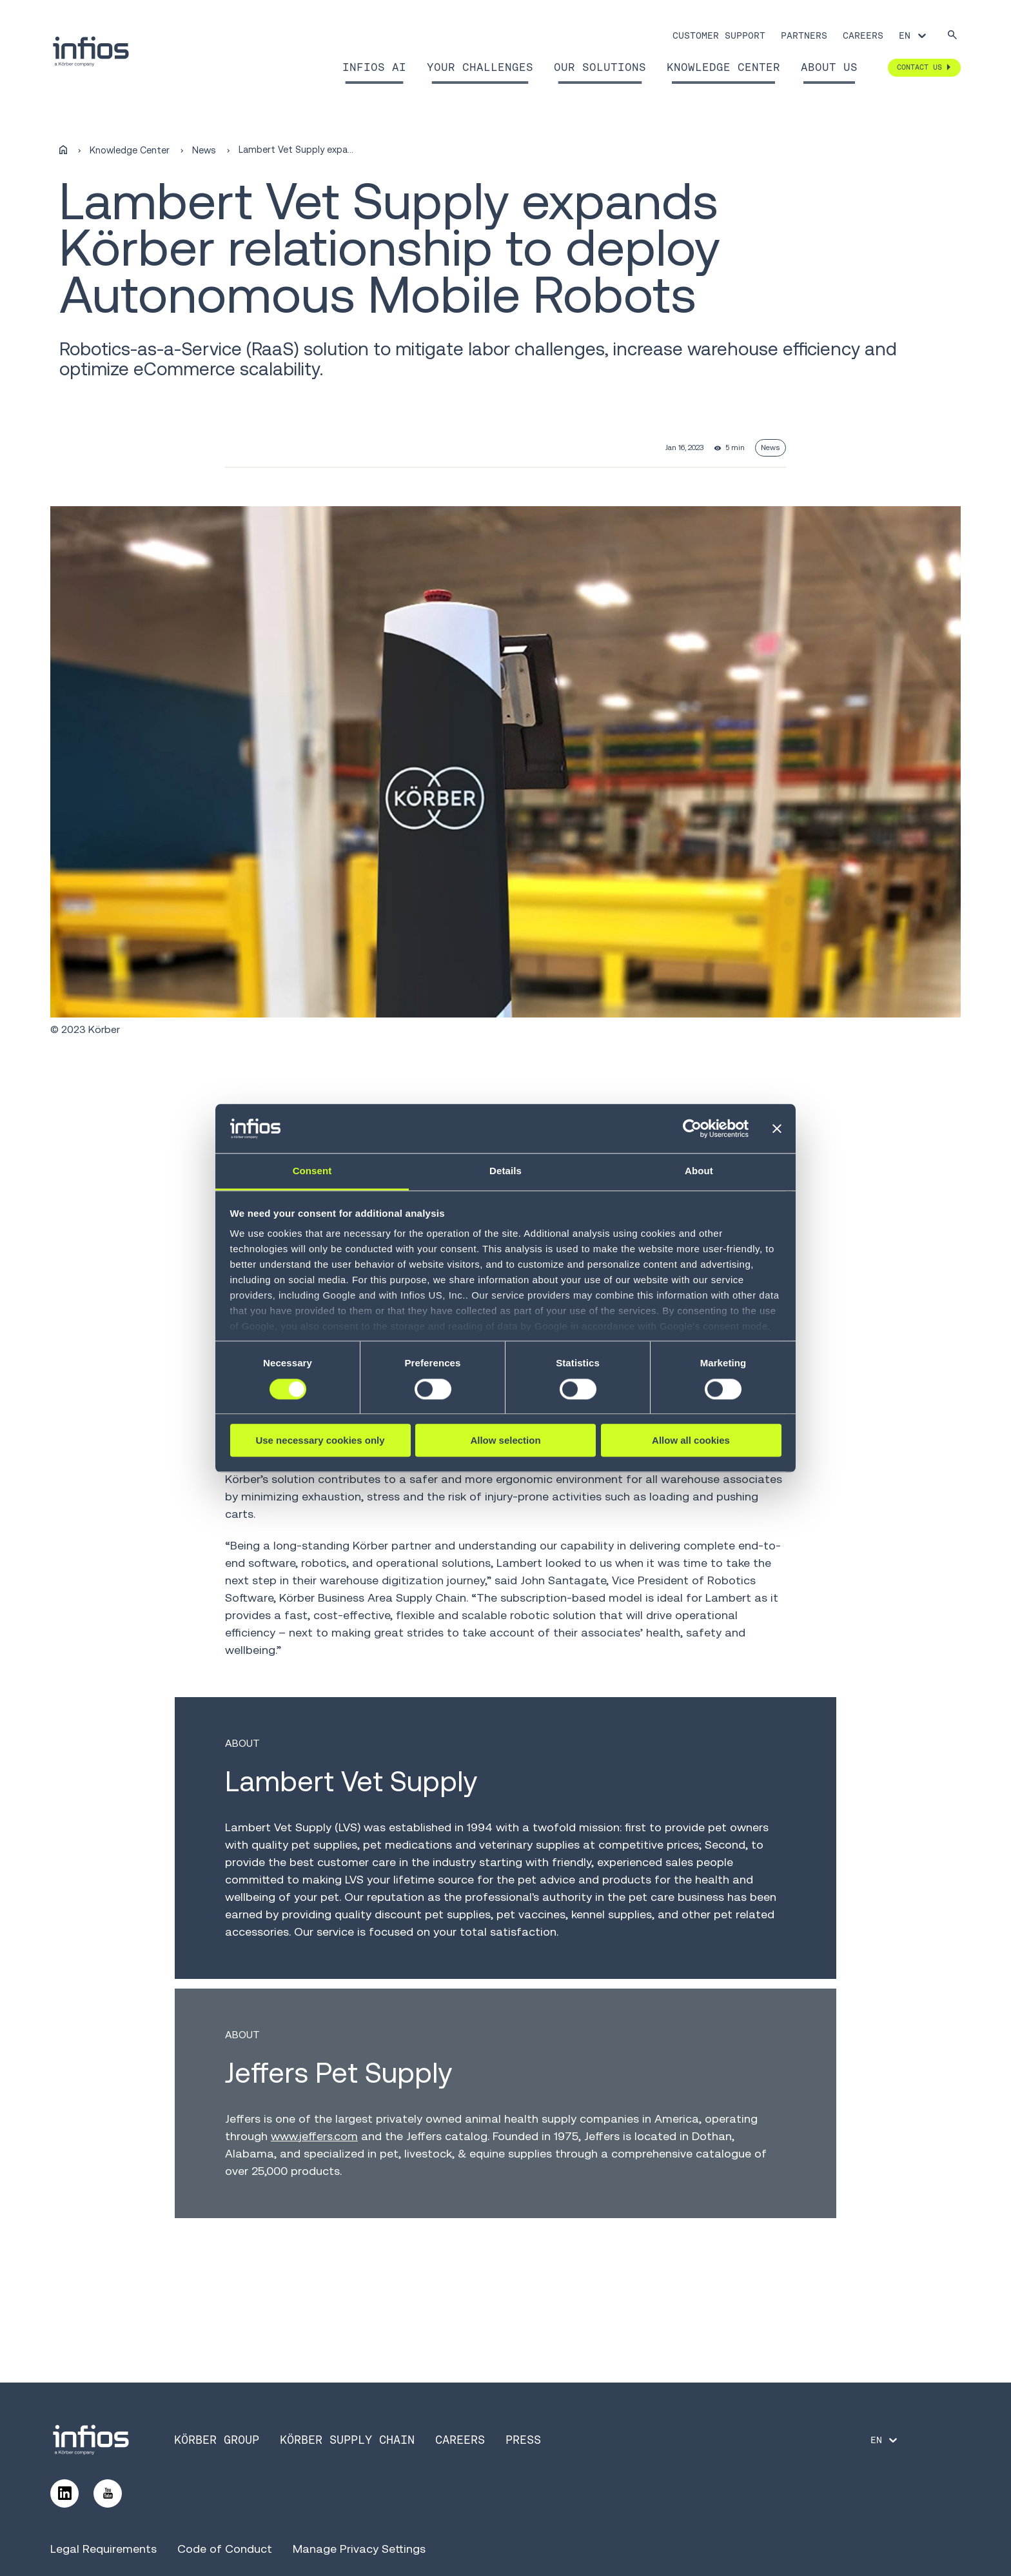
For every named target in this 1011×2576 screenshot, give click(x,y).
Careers (863, 35)
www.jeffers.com (314, 2136)
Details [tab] (505, 1171)
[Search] (952, 35)
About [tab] (699, 1171)
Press (523, 2439)
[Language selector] (913, 35)
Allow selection (505, 1440)
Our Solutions (600, 67)
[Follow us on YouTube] (107, 2493)
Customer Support (718, 35)
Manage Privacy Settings (359, 2548)
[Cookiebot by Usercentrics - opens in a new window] (692, 1128)
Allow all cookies (691, 1440)
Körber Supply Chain (347, 2439)
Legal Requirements (103, 2548)
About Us (829, 67)
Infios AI (374, 67)
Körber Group (216, 2439)
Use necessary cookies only (319, 1440)
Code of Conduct (224, 2548)
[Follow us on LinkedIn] (64, 2493)
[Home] (63, 150)
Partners (804, 35)
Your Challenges (480, 67)
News (204, 150)
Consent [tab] (312, 1171)
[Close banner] (776, 1128)
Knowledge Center (723, 67)
